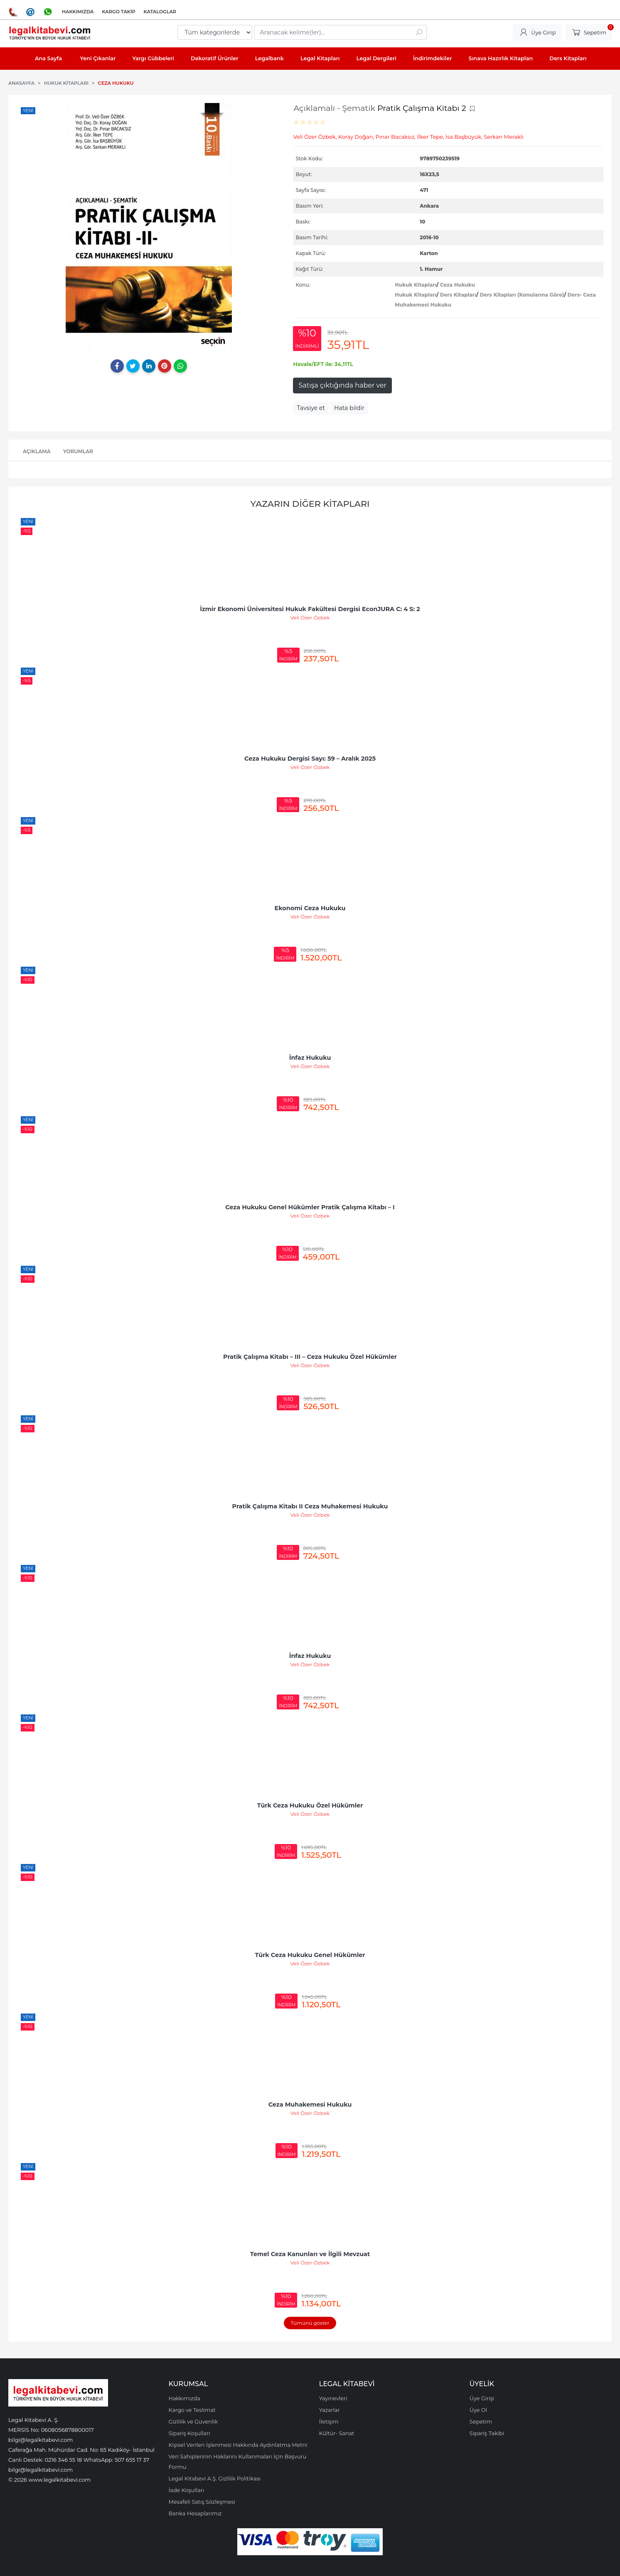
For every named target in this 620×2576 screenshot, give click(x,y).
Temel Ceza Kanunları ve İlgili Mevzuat (310, 2254)
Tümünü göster (309, 2323)
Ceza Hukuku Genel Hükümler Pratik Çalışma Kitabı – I (310, 1207)
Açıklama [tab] (37, 451)
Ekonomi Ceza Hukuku (310, 908)
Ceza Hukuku (457, 285)
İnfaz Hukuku (310, 1057)
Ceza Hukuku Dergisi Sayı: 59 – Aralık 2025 (310, 758)
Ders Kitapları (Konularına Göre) (522, 295)
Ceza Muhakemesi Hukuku (310, 2104)
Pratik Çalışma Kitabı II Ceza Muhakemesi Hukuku (310, 1506)
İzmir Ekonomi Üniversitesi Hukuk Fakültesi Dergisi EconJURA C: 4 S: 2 (310, 609)
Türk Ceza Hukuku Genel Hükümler (310, 1955)
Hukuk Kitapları (415, 285)
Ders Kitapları (458, 295)
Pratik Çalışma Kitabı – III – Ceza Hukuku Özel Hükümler (310, 1356)
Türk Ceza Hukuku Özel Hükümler (310, 1805)
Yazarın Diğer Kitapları (310, 504)
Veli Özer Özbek (310, 617)
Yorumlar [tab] (78, 451)
